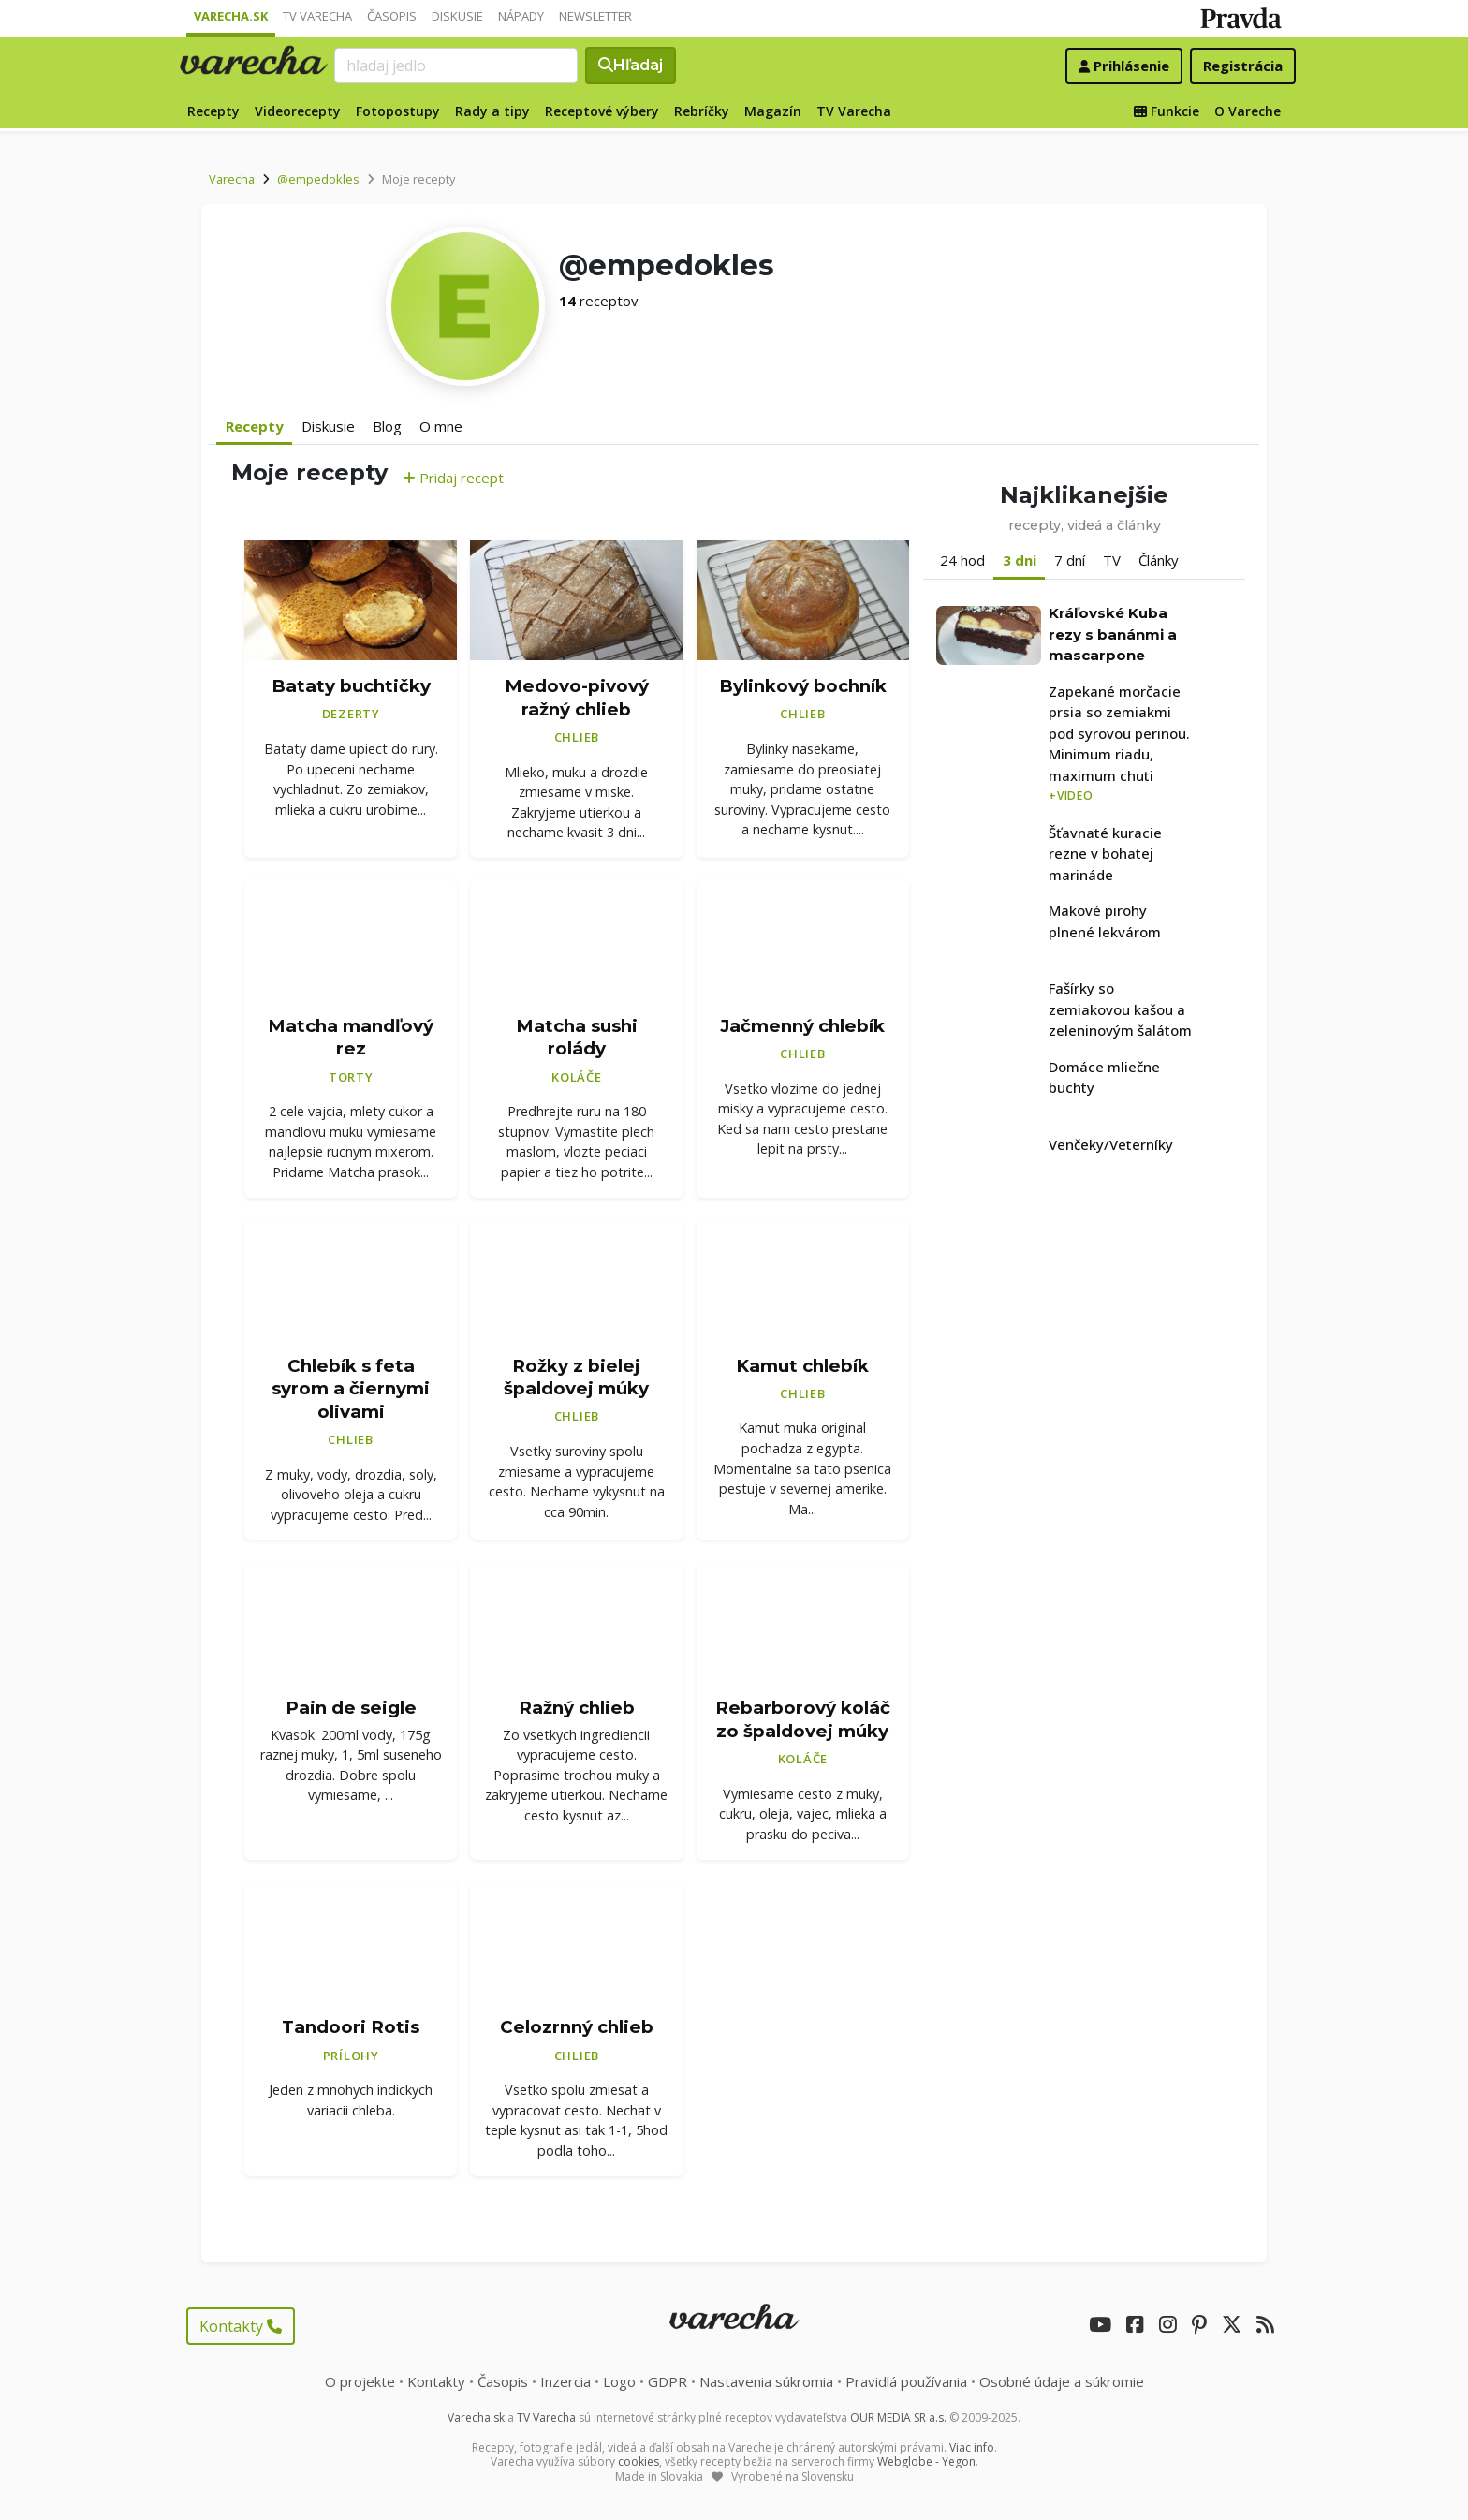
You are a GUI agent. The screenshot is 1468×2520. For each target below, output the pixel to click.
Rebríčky (701, 111)
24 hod (962, 560)
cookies (638, 2461)
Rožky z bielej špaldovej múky (576, 1377)
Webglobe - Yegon (926, 2461)
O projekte (360, 2381)
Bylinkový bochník (803, 686)
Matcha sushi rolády (577, 1037)
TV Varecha (317, 15)
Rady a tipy (492, 111)
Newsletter (595, 15)
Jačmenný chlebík (802, 1026)
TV (1112, 560)
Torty (351, 1076)
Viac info (971, 2447)
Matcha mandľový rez (350, 1037)
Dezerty (351, 713)
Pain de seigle (351, 1707)
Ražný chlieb (577, 1707)
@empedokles (318, 178)
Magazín (772, 111)
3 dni (1019, 560)
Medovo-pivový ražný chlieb (577, 697)
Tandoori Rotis (350, 2027)
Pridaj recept (453, 477)
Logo (619, 2381)
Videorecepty (298, 111)
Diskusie (457, 15)
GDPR (667, 2381)
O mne (440, 426)
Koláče (576, 1076)
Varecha (232, 178)
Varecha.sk (231, 15)
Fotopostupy (398, 111)
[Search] (456, 65)
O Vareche (1247, 111)
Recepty (213, 111)
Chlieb (577, 737)
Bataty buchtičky (351, 686)
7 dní (1069, 560)
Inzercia (565, 2381)
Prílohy (351, 2055)
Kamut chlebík (802, 1366)
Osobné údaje (1061, 2381)
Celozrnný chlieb (576, 2027)
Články (1158, 560)
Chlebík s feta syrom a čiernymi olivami (351, 1388)
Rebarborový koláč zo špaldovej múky (802, 1719)
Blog (387, 426)
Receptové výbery (602, 111)
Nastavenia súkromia (766, 2381)
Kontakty (240, 2326)
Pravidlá (906, 2381)
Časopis (392, 15)
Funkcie (1166, 111)
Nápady (521, 15)
